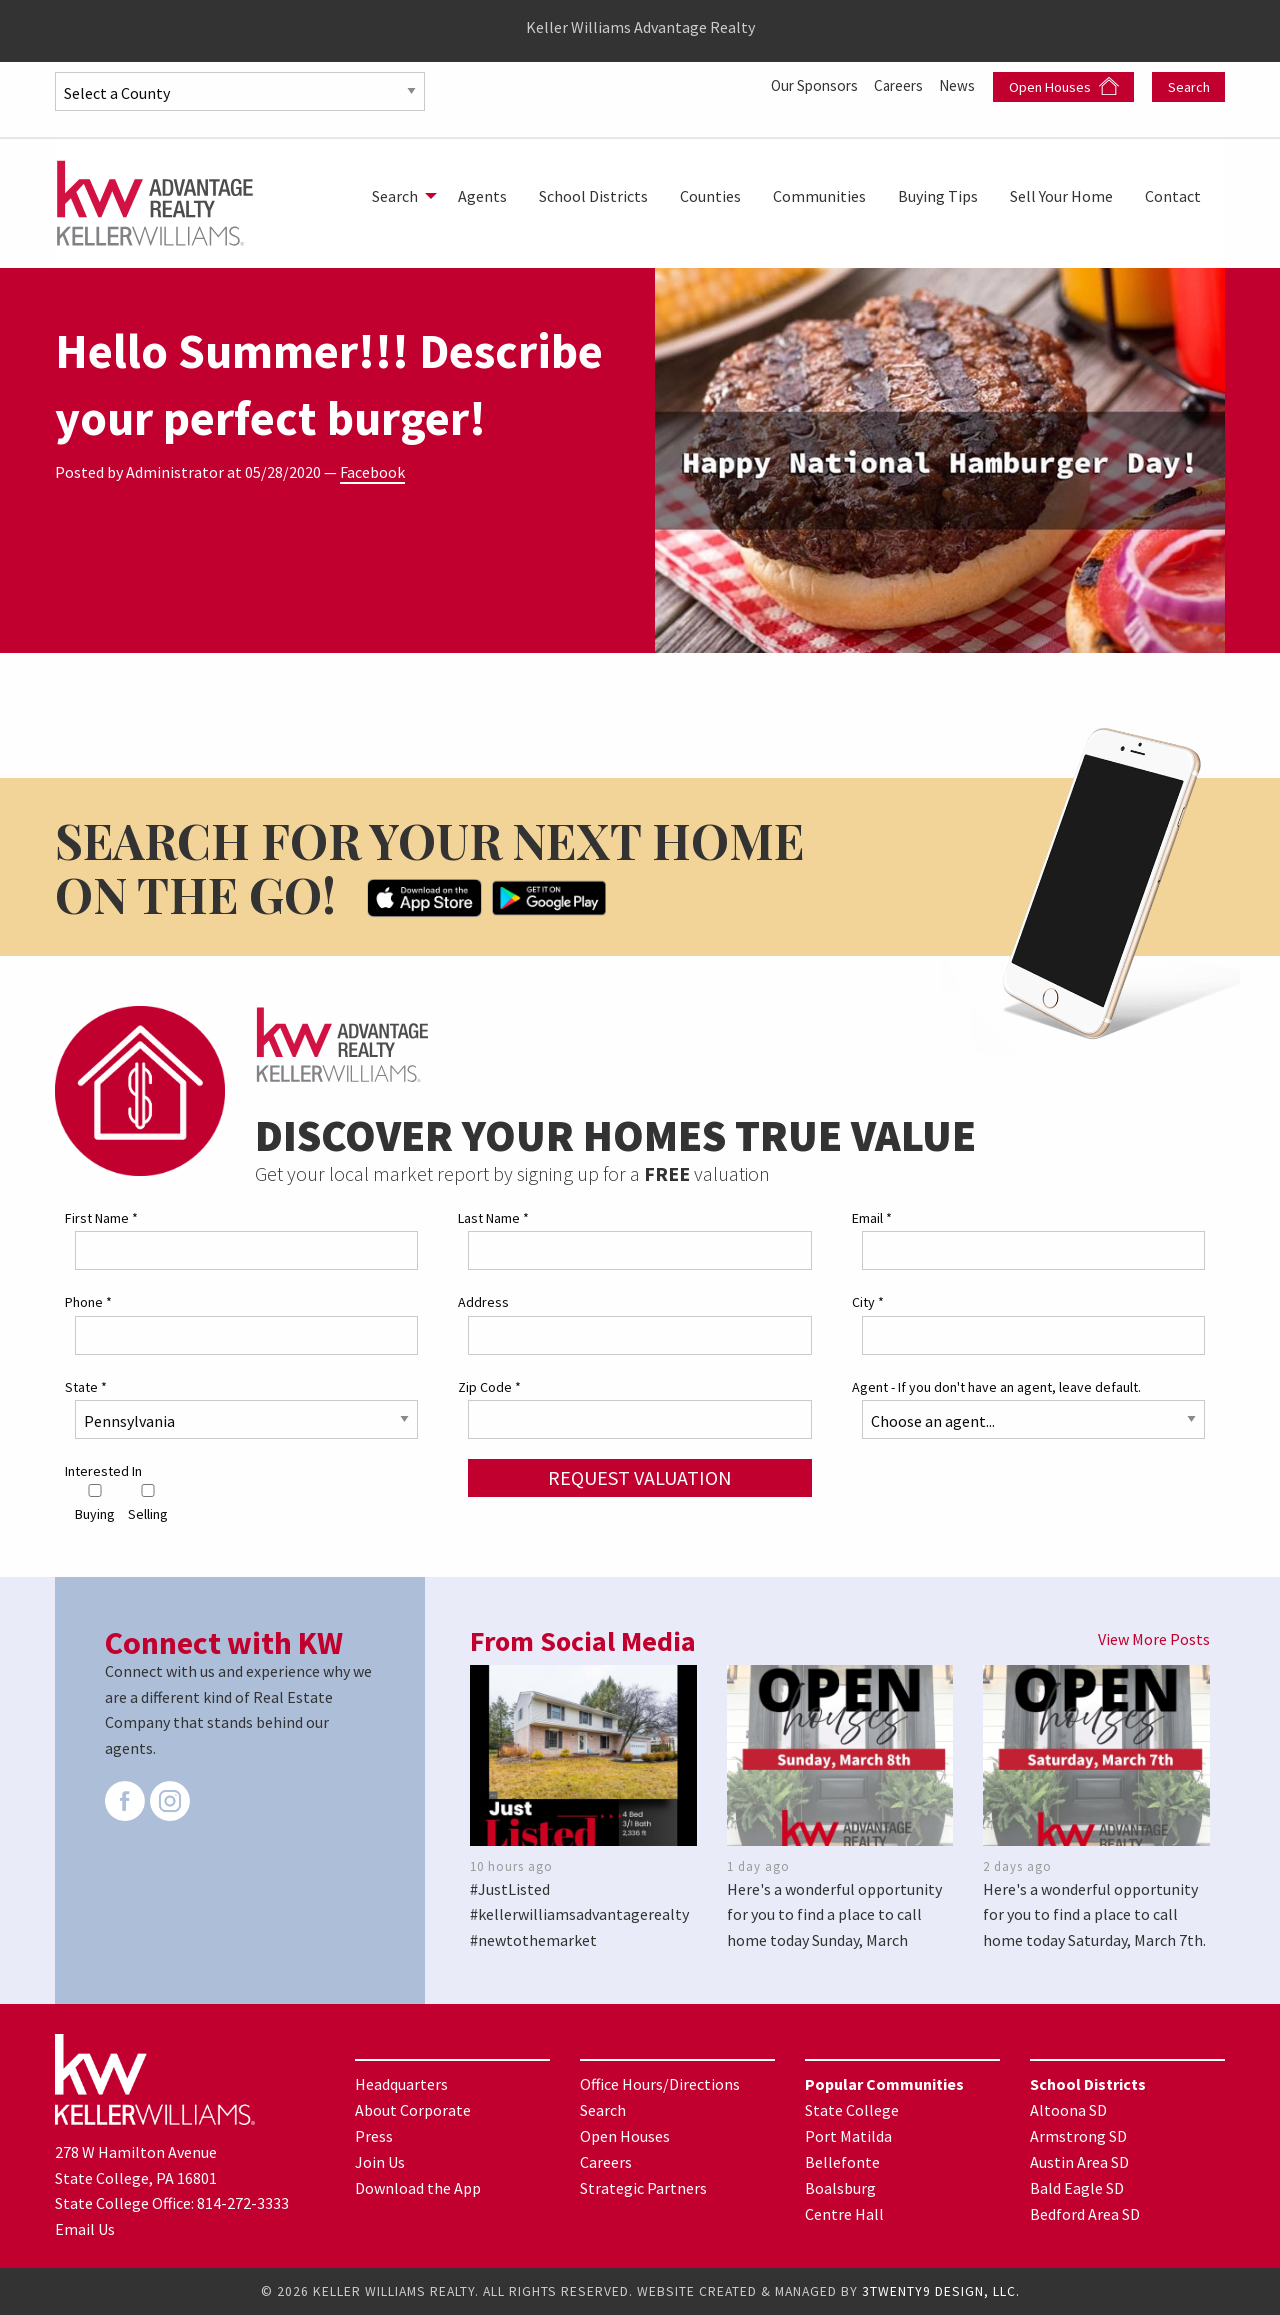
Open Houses (1064, 86)
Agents (482, 196)
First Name (101, 1218)
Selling (148, 1503)
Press (374, 2135)
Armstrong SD (1078, 2135)
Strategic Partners (643, 2187)
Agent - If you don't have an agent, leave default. (996, 1386)
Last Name (493, 1218)
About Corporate (413, 2109)
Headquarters (401, 2083)
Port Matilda (848, 2135)
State (86, 1386)
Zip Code (489, 1386)
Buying (95, 1503)
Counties (710, 196)
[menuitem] (399, 196)
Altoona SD (1068, 2109)
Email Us (85, 2229)
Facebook (372, 472)
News (958, 85)
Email (872, 1218)
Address (483, 1302)
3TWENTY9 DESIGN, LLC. (941, 2291)
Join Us (380, 2161)
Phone (88, 1302)
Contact (1173, 196)
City (868, 1302)
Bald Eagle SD (1077, 2187)
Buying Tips (938, 196)
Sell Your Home (1061, 196)
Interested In (103, 1470)
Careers (895, 85)
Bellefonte (842, 2161)
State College (852, 2109)
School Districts (593, 196)
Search (1189, 87)
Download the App (418, 2187)
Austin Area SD (1079, 2161)
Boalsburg (840, 2187)
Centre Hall (844, 2213)
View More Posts (1154, 1639)
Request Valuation (640, 1476)
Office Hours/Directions (660, 2083)
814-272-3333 (243, 2203)
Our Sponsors (805, 85)
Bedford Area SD (1085, 2213)
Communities (819, 196)
